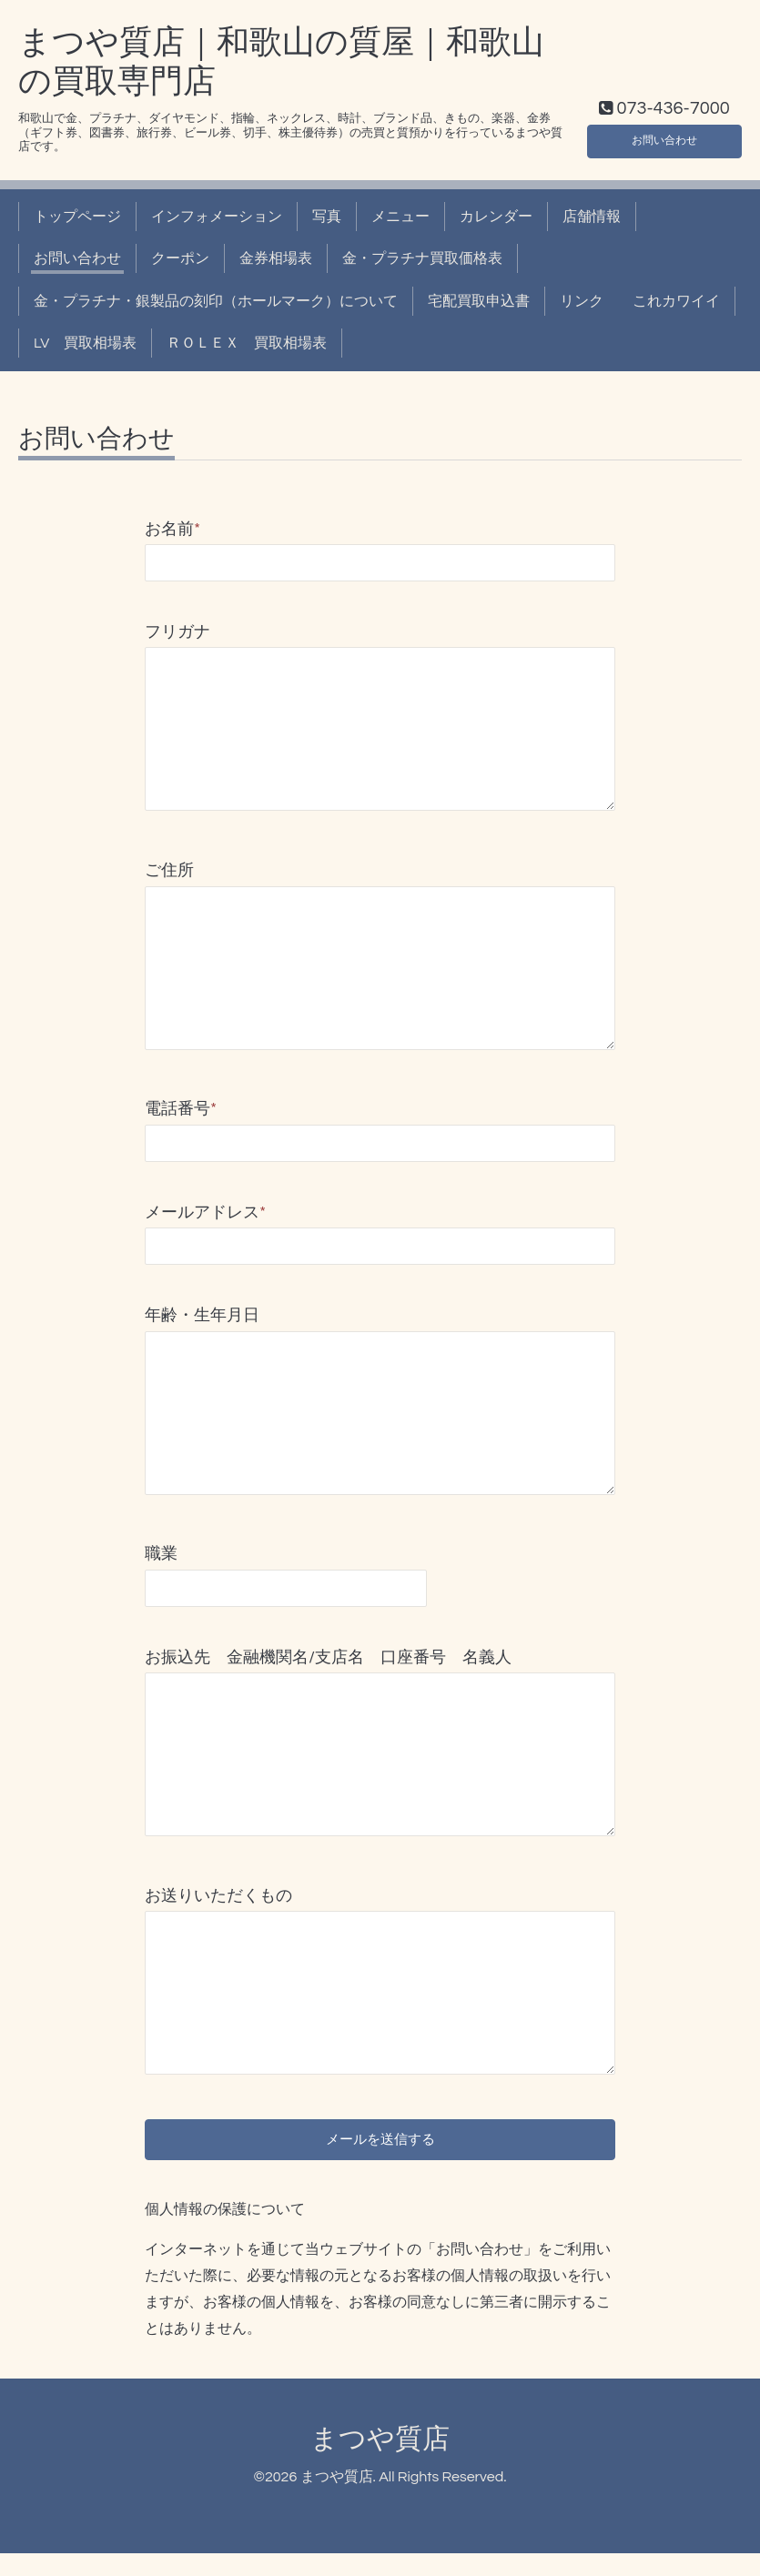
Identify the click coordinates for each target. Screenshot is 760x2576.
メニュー (400, 216)
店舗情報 (591, 216)
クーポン (180, 258)
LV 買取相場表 (85, 343)
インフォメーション (216, 216)
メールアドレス (205, 1212)
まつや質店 (380, 2461)
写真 (326, 216)
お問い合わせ (664, 136)
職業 (161, 1553)
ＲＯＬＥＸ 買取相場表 (247, 343)
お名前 (172, 529)
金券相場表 (275, 258)
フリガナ (380, 632)
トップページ (77, 216)
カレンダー (496, 216)
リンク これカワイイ (640, 301)
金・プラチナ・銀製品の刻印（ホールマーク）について (216, 301)
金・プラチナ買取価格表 (422, 258)
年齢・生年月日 (202, 1315)
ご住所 (169, 870)
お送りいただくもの (218, 1895)
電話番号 (181, 1108)
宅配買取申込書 (479, 301)
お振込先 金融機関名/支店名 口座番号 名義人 (328, 1657)
